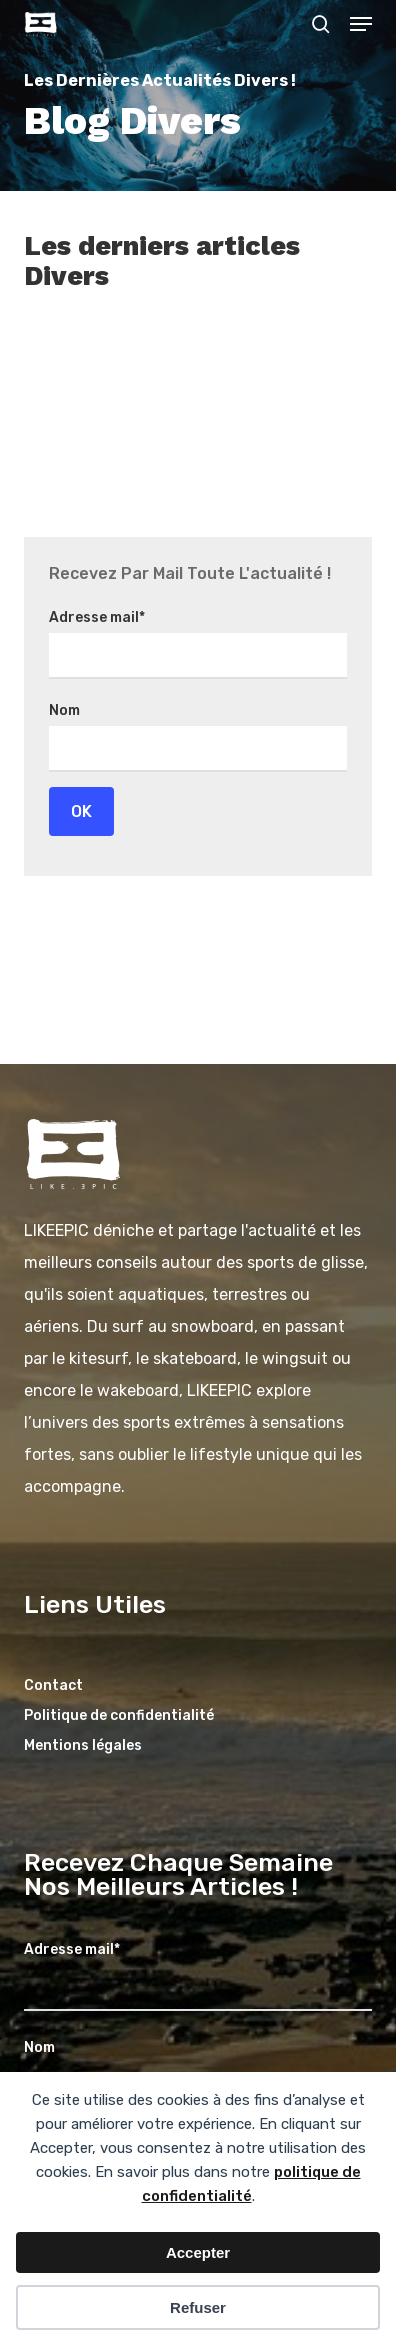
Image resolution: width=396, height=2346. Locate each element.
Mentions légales (83, 1745)
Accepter (198, 2252)
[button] (361, 24)
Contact (53, 1685)
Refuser (198, 2307)
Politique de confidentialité (119, 1715)
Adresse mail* (97, 617)
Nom (64, 710)
